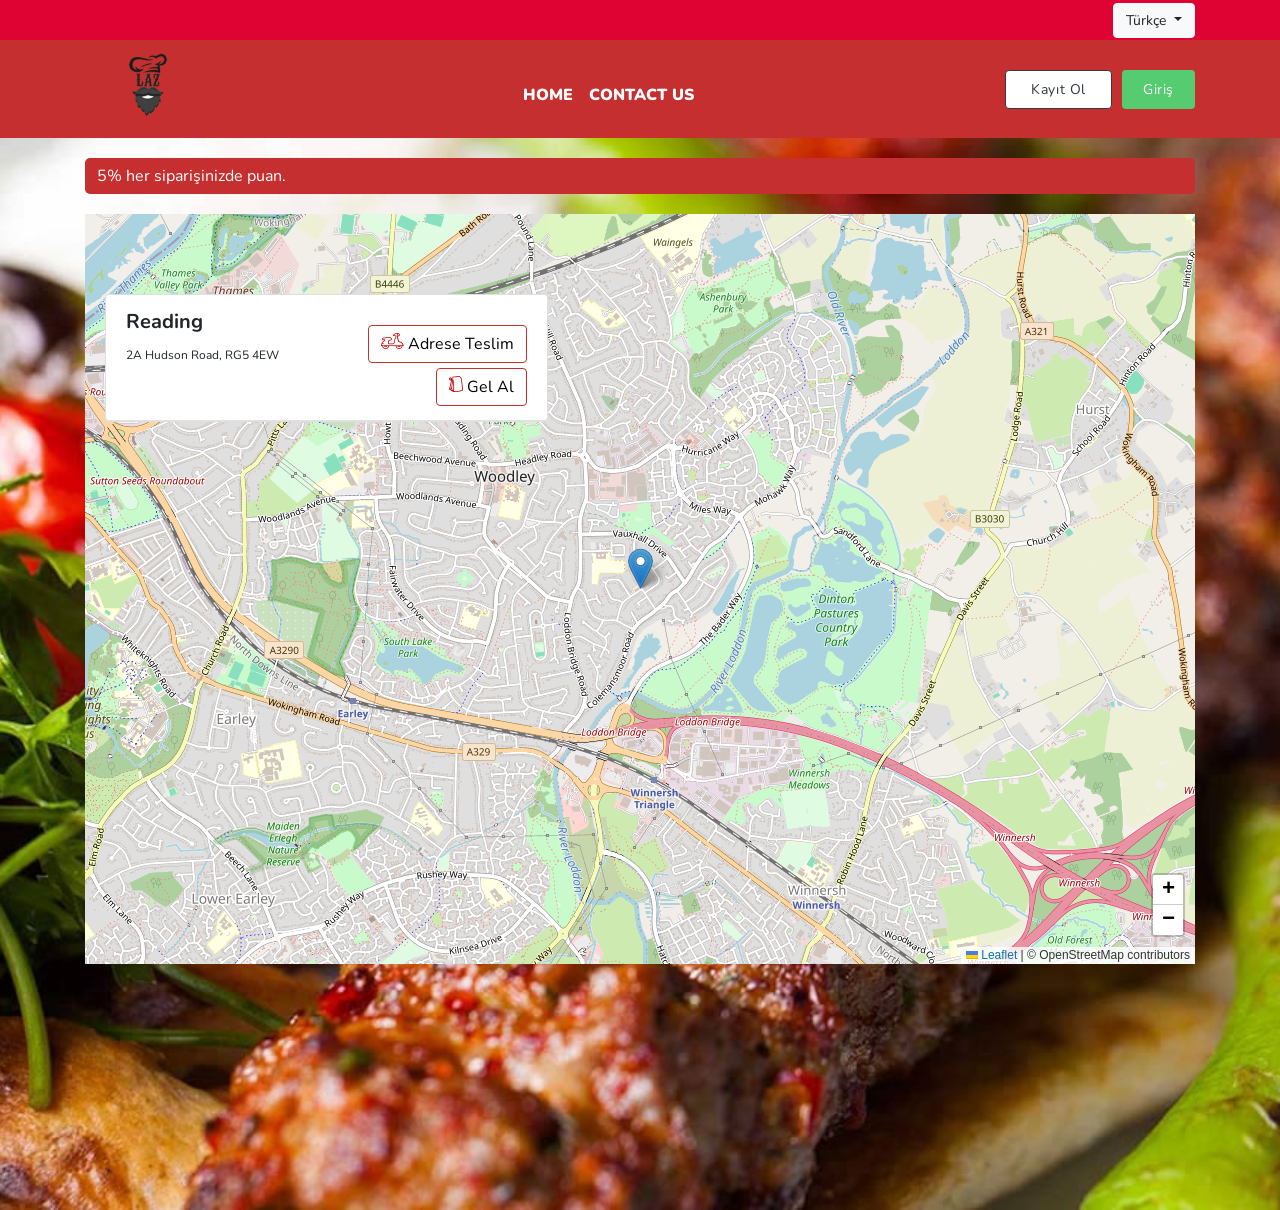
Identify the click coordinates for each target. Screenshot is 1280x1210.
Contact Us (641, 95)
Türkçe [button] (1148, 20)
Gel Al (481, 387)
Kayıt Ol (1058, 89)
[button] (640, 568)
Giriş (1158, 89)
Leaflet (991, 955)
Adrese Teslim (447, 344)
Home (548, 95)
